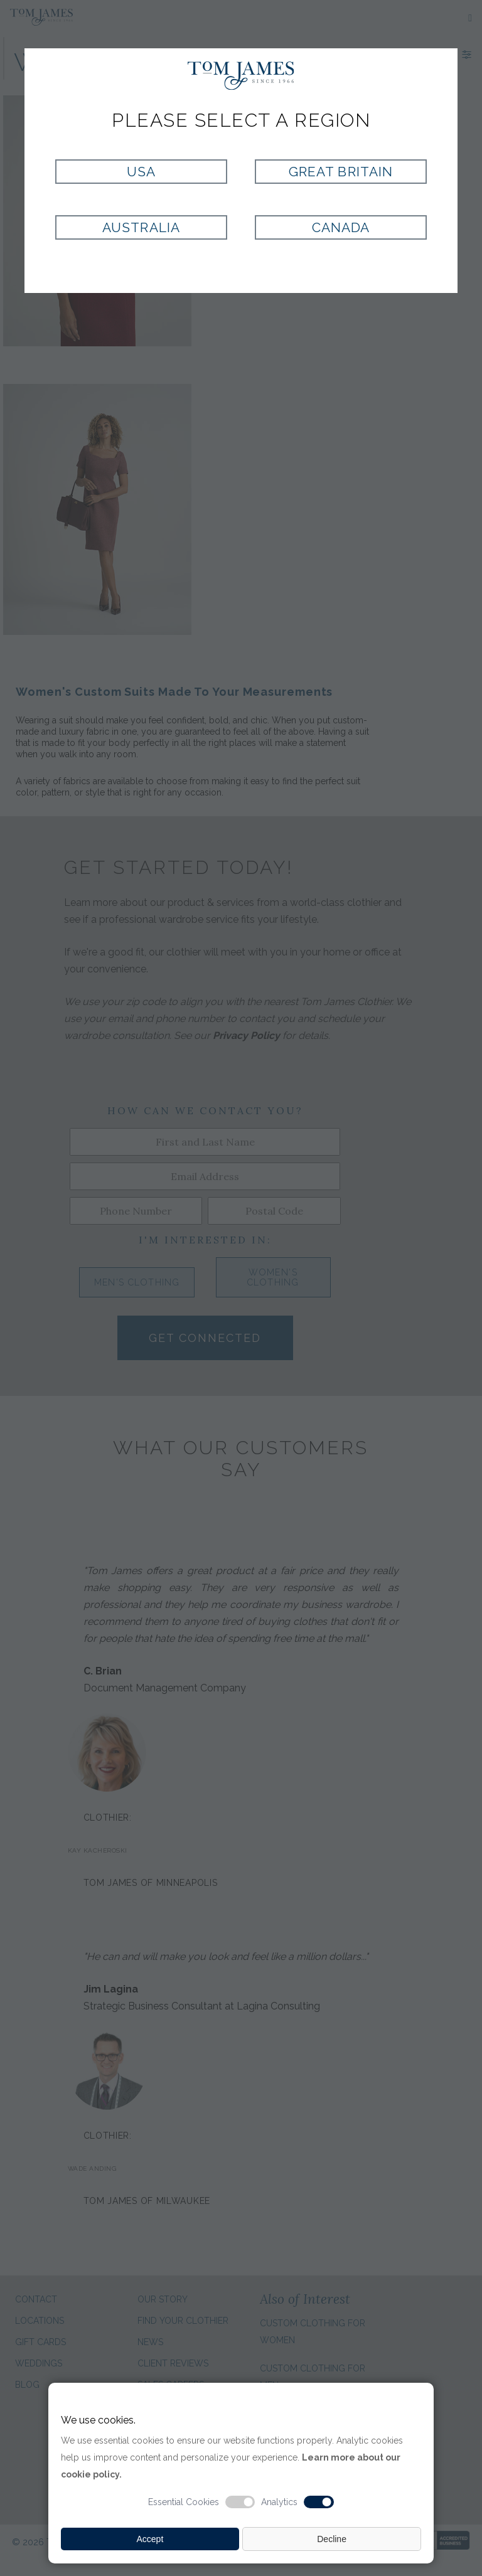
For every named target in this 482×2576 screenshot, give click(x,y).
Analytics (279, 2502)
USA (141, 171)
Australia (140, 227)
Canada (341, 227)
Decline (331, 2539)
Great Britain (341, 171)
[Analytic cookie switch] (319, 2502)
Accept (149, 2539)
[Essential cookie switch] (240, 2502)
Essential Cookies (183, 2502)
